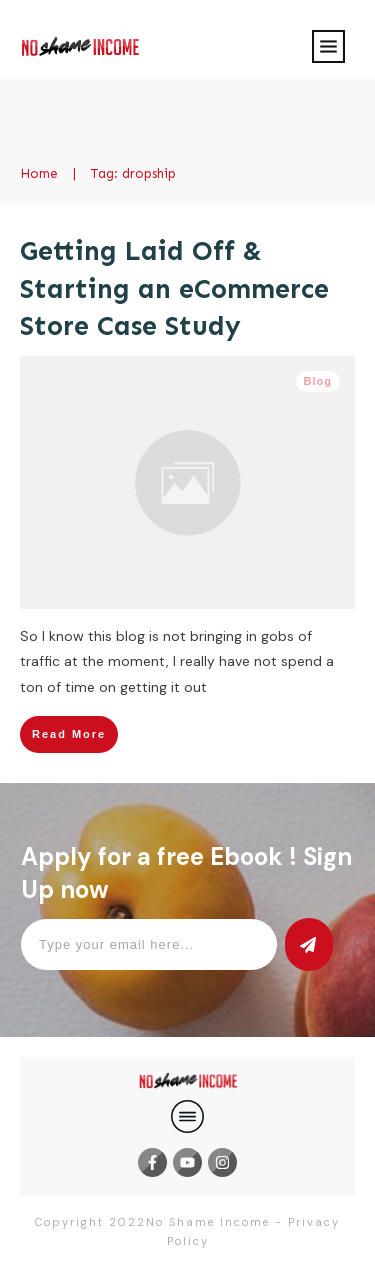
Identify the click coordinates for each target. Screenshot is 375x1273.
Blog (318, 381)
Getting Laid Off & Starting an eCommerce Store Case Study (174, 289)
